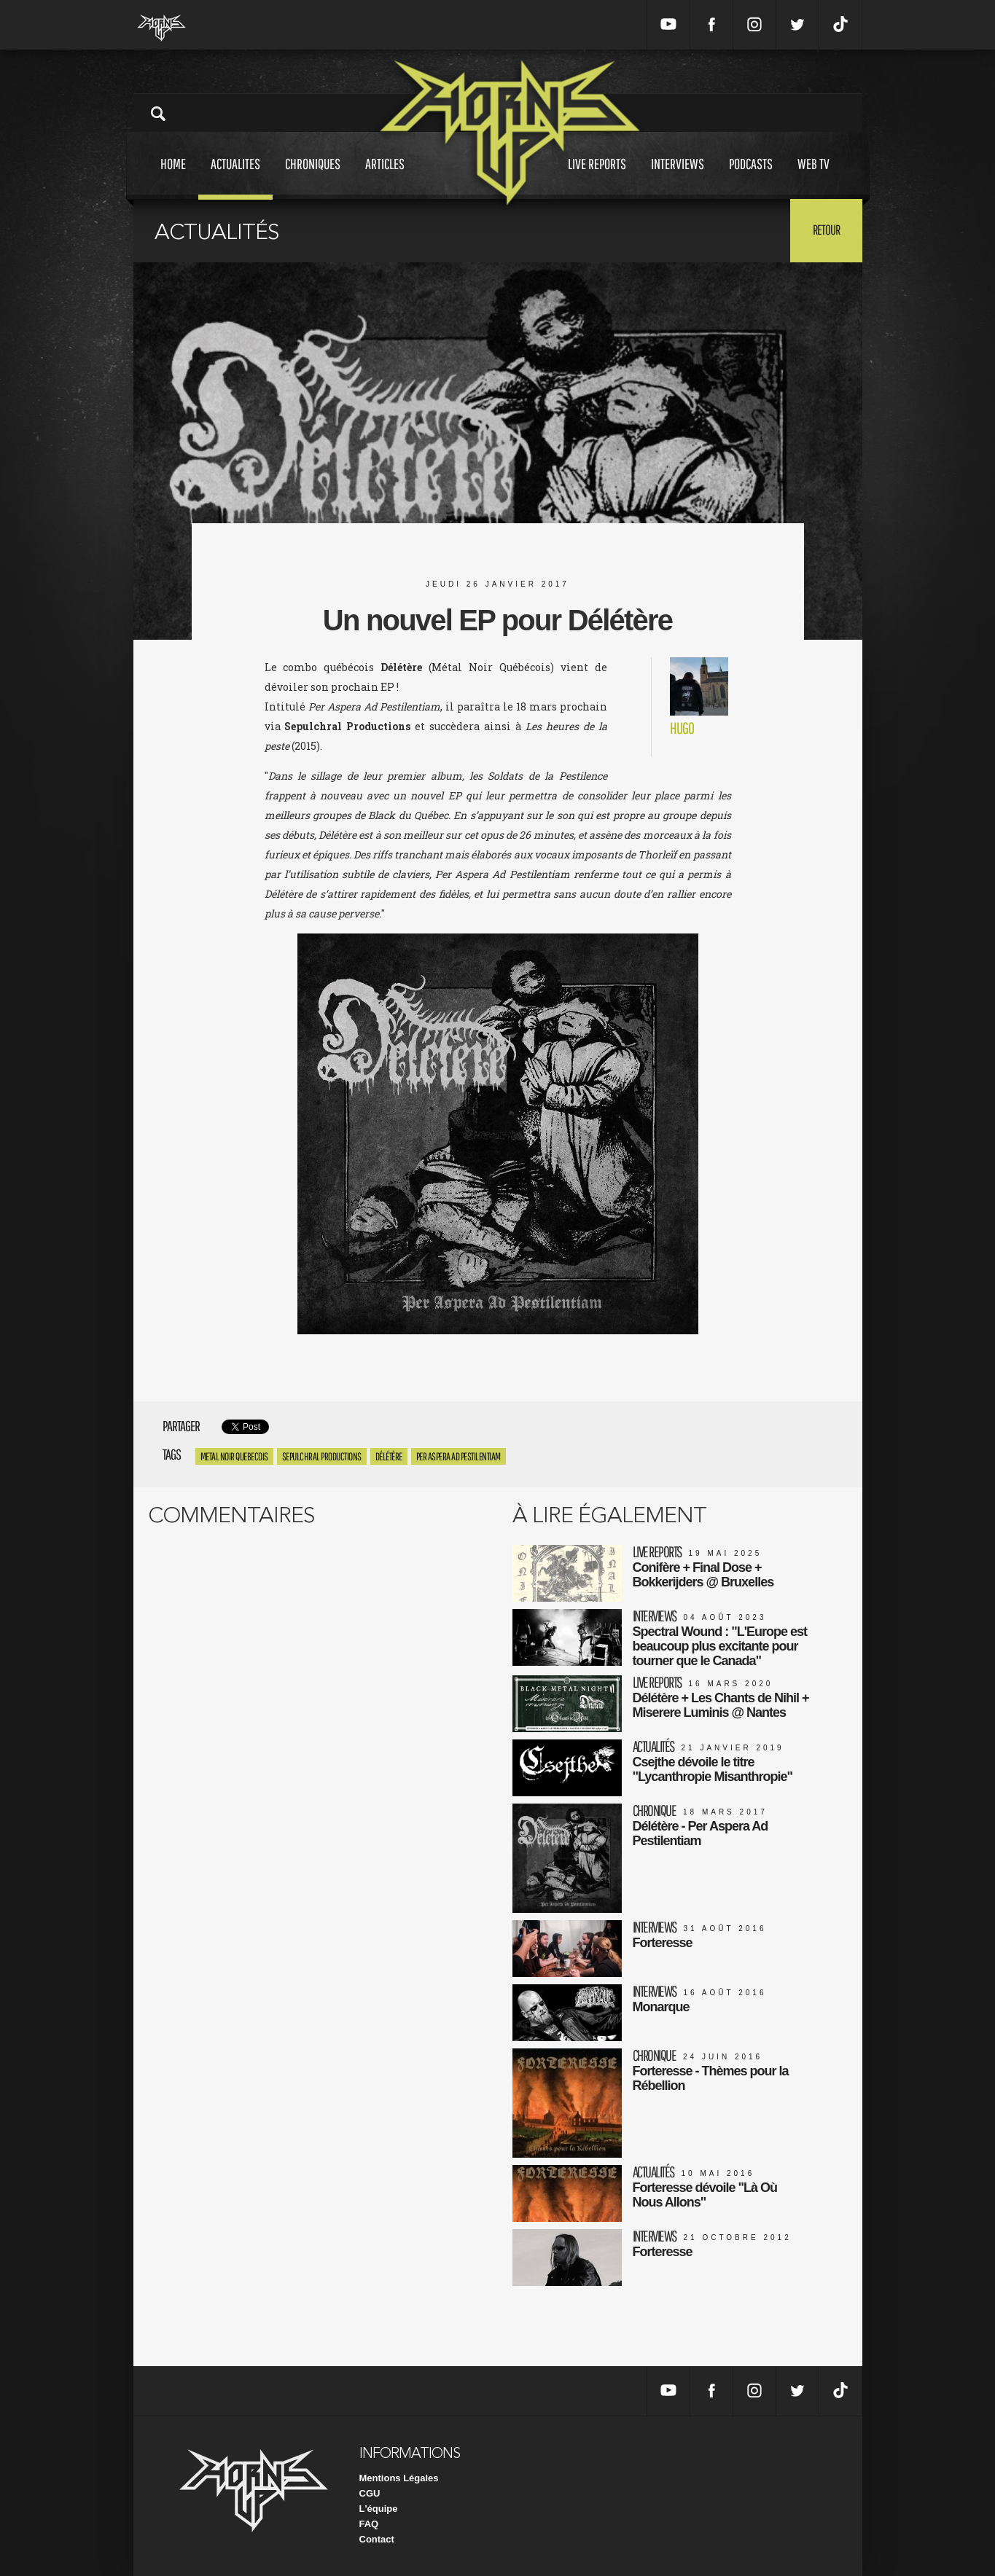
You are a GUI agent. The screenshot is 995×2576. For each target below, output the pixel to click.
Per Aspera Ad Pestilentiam (458, 1456)
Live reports (597, 177)
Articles (385, 177)
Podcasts (751, 177)
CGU (370, 2493)
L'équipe (378, 2508)
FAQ (369, 2523)
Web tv (813, 177)
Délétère (388, 1456)
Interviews (678, 177)
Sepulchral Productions (322, 1456)
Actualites (235, 177)
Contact (376, 2539)
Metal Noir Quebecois (234, 1456)
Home (173, 177)
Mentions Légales (399, 2478)
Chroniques (313, 177)
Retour (826, 230)
